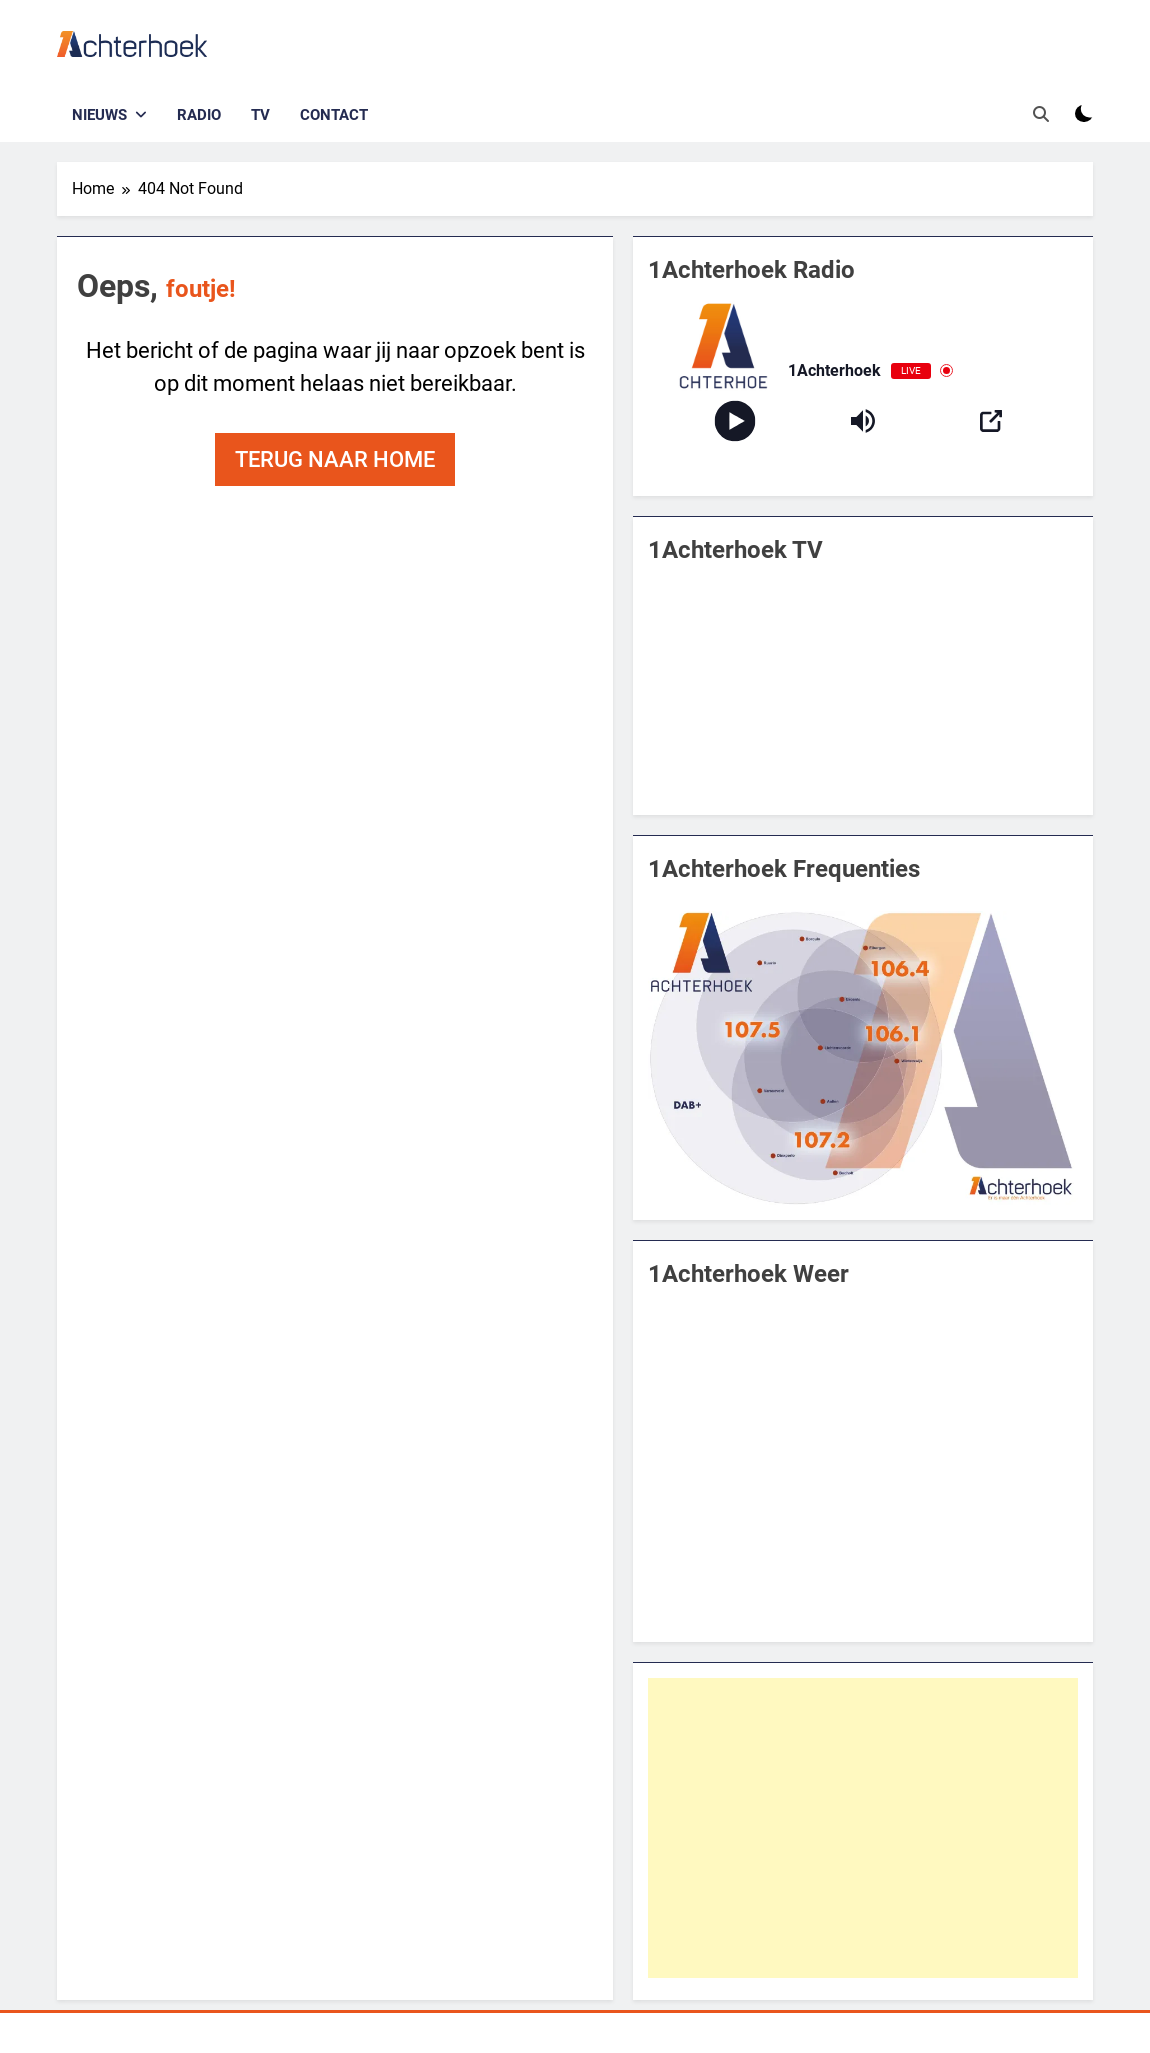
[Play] (734, 420)
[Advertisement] (863, 1828)
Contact (334, 115)
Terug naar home (335, 459)
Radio (199, 115)
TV (260, 115)
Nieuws (99, 115)
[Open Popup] (991, 421)
